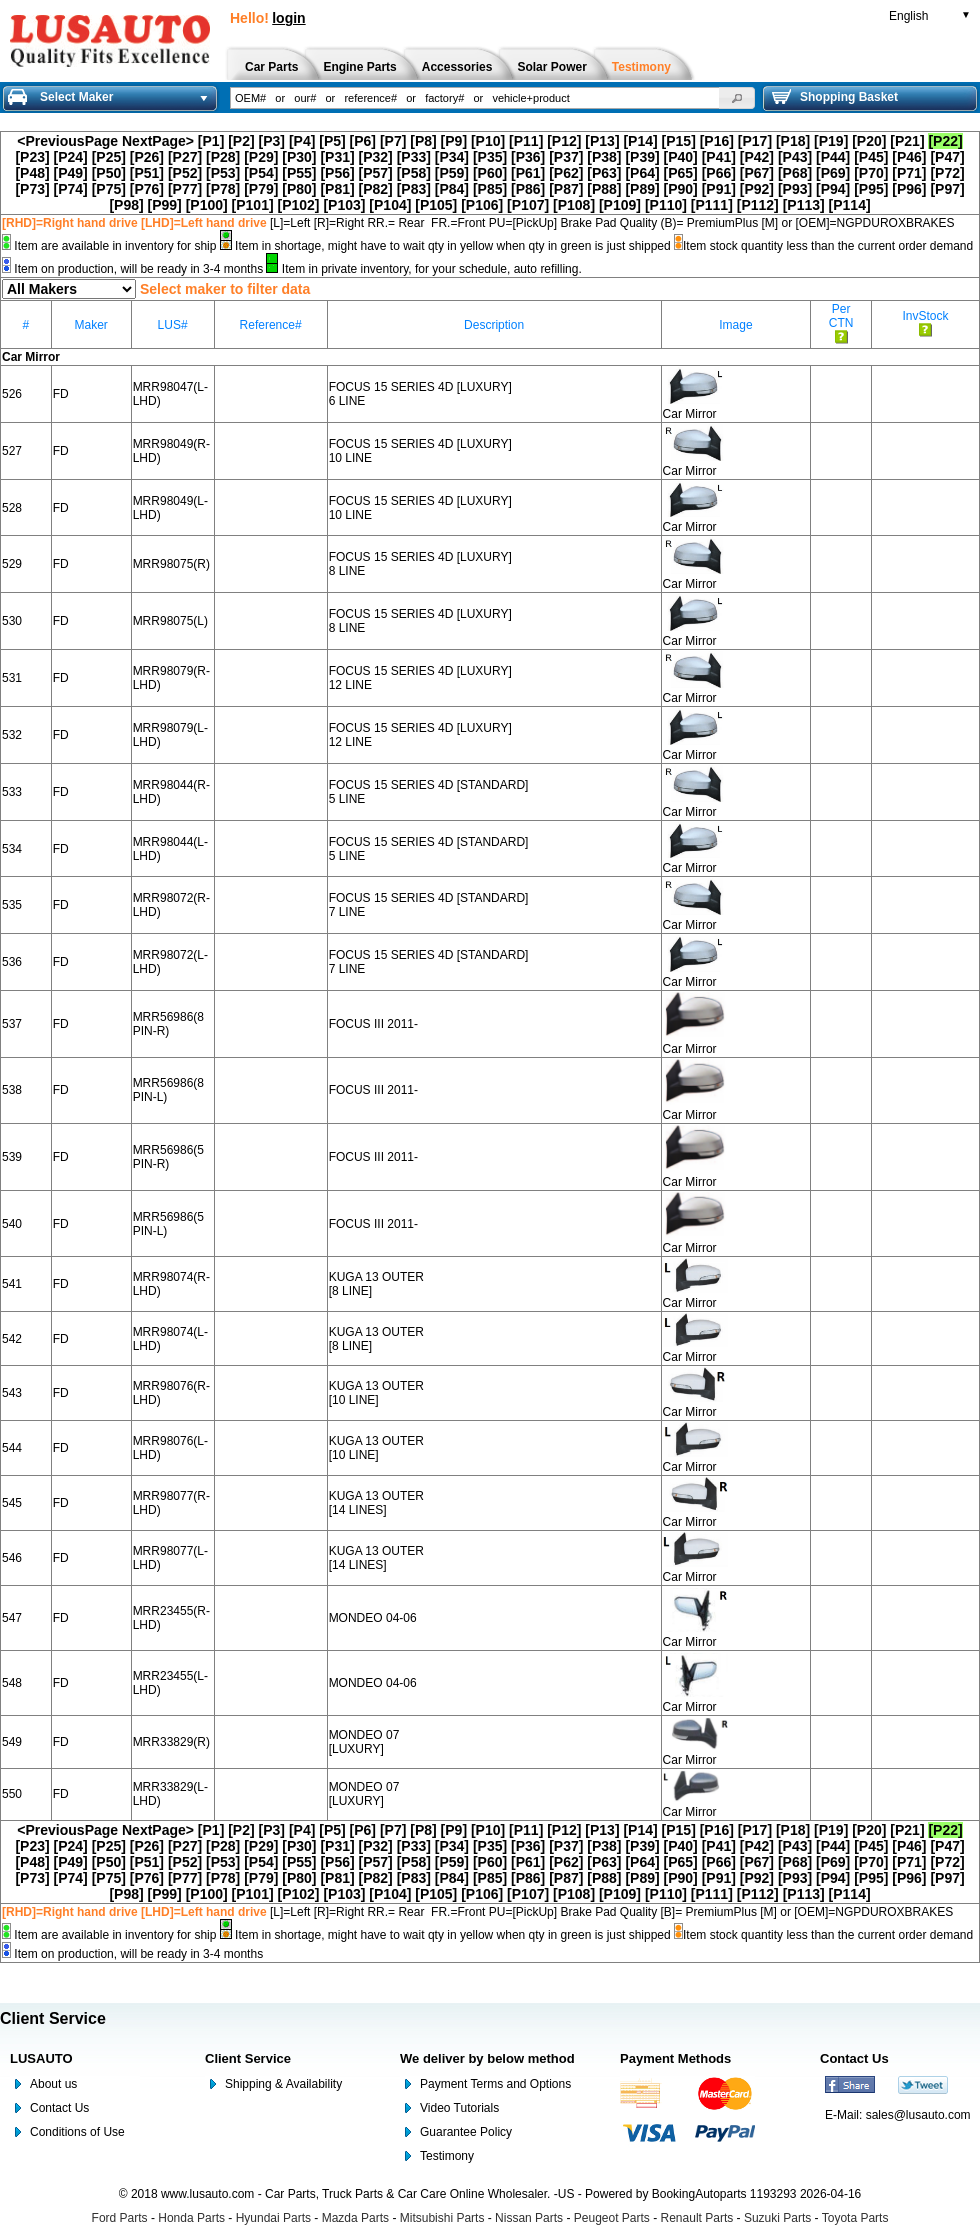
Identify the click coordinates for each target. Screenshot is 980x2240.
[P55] (299, 173)
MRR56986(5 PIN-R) (168, 1157)
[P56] (337, 173)
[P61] (528, 173)
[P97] (947, 189)
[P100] (207, 205)
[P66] (719, 173)
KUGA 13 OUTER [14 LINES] (376, 1503)
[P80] (299, 189)
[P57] (376, 173)
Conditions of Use (77, 2132)
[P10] (488, 141)
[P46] (909, 157)
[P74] (71, 189)
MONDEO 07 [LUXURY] (364, 1742)
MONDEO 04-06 (373, 1618)
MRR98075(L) (170, 621)
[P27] (185, 157)
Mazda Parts (355, 2218)
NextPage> (158, 141)
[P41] (719, 157)
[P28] (223, 157)
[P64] (642, 173)
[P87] (566, 189)
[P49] (71, 173)
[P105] (436, 205)
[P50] (109, 173)
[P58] (414, 173)
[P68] (795, 173)
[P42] (757, 157)
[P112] (758, 205)
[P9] (454, 141)
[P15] (679, 141)
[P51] (147, 173)
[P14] (640, 141)
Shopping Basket (835, 97)
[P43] (795, 157)
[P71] (909, 173)
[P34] (452, 157)
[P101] (253, 205)
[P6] (363, 141)
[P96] (909, 189)
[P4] (302, 141)
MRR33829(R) (171, 1742)
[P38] (604, 157)
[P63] (604, 173)
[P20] (869, 141)
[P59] (452, 173)
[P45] (871, 157)
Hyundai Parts (273, 2218)
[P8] (423, 141)
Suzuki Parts (777, 2218)
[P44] (833, 157)
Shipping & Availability (283, 2084)
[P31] (337, 157)
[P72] (947, 173)
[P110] (666, 205)
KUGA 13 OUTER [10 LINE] (376, 1393)
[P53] (223, 173)
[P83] (414, 189)
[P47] (947, 157)
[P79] (261, 189)
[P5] (332, 141)
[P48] (32, 173)
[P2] (241, 141)
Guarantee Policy (466, 2132)
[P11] (526, 141)
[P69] (833, 173)
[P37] (566, 157)
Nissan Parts (529, 2218)
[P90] (681, 189)
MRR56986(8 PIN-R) (168, 1024)
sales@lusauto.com (918, 2115)
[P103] (344, 205)
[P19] (831, 141)
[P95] (871, 189)
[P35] (490, 157)
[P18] (793, 141)
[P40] (681, 157)
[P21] (907, 141)
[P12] (564, 141)
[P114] (850, 205)
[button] (737, 98)
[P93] (795, 189)
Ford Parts (120, 2218)
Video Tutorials (459, 2108)
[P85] (490, 189)
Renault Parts (697, 2218)
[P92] (757, 189)
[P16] (717, 141)
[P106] (482, 205)
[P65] (681, 173)
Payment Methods (675, 2058)
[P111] (712, 205)
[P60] (490, 173)
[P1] (211, 141)
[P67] (757, 173)
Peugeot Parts (612, 2218)
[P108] (574, 205)
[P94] (833, 189)
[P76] (147, 189)
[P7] (393, 141)
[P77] (185, 189)
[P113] (804, 205)
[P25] (109, 157)
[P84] (452, 189)
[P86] (528, 189)
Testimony (447, 2156)
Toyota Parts (855, 2218)
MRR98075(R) (171, 564)
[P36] (528, 157)
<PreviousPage (67, 141)
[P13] (602, 141)
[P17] (755, 141)
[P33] (414, 157)
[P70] (871, 173)
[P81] (337, 189)
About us (53, 2084)
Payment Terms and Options (495, 2084)
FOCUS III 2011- (373, 1024)
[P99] (165, 205)
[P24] (71, 157)
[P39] (642, 157)
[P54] (261, 173)
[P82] (376, 189)
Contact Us (59, 2108)
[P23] (32, 157)
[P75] (109, 189)
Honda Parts (191, 2218)
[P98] (126, 205)
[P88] (604, 189)
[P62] (566, 173)
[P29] (261, 157)
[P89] (642, 189)
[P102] (299, 205)
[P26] (147, 157)
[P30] (299, 157)
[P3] (272, 141)
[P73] (32, 189)
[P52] (185, 173)
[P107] (528, 205)
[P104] (390, 205)
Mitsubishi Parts (442, 2218)
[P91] (719, 189)
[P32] (376, 157)
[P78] (223, 189)
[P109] (620, 205)
